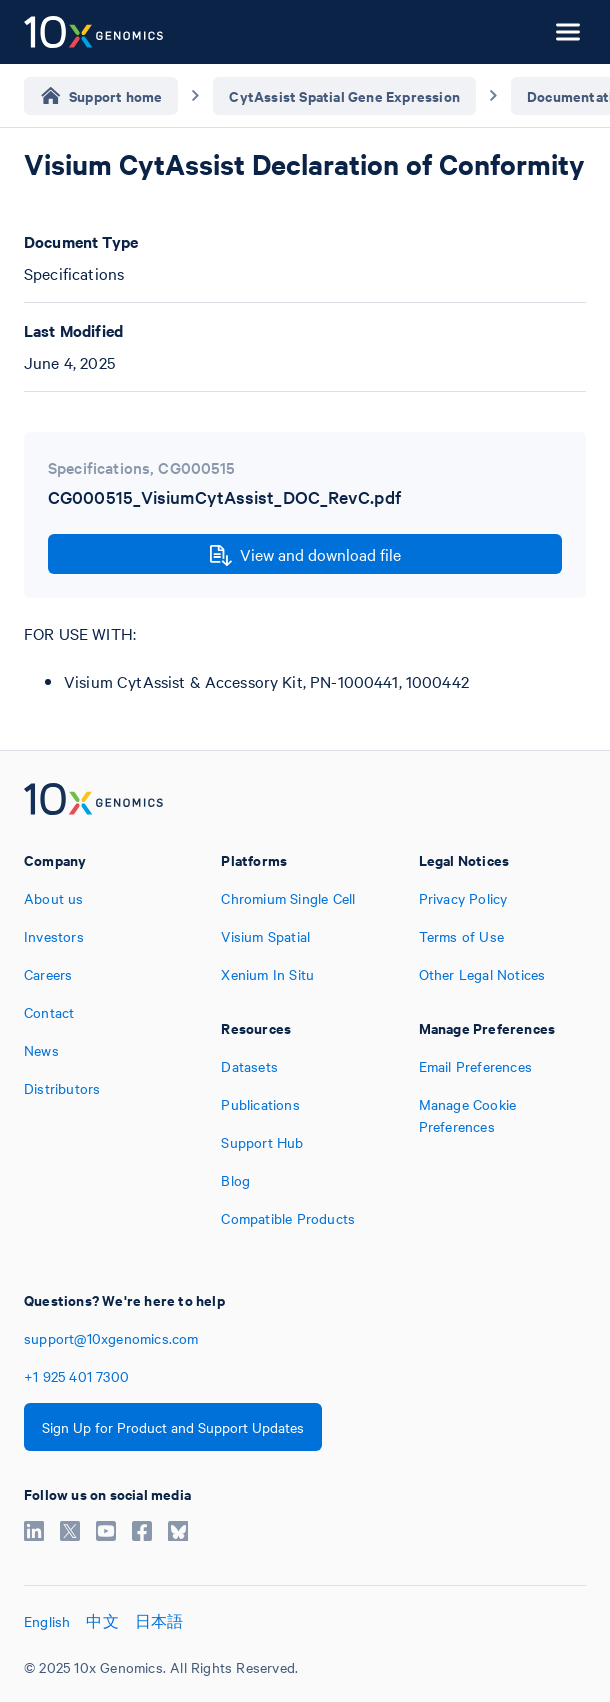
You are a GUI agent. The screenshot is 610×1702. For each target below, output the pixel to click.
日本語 (159, 1621)
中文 (102, 1621)
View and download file (305, 555)
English (47, 1621)
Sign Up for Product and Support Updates (173, 1427)
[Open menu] (568, 32)
